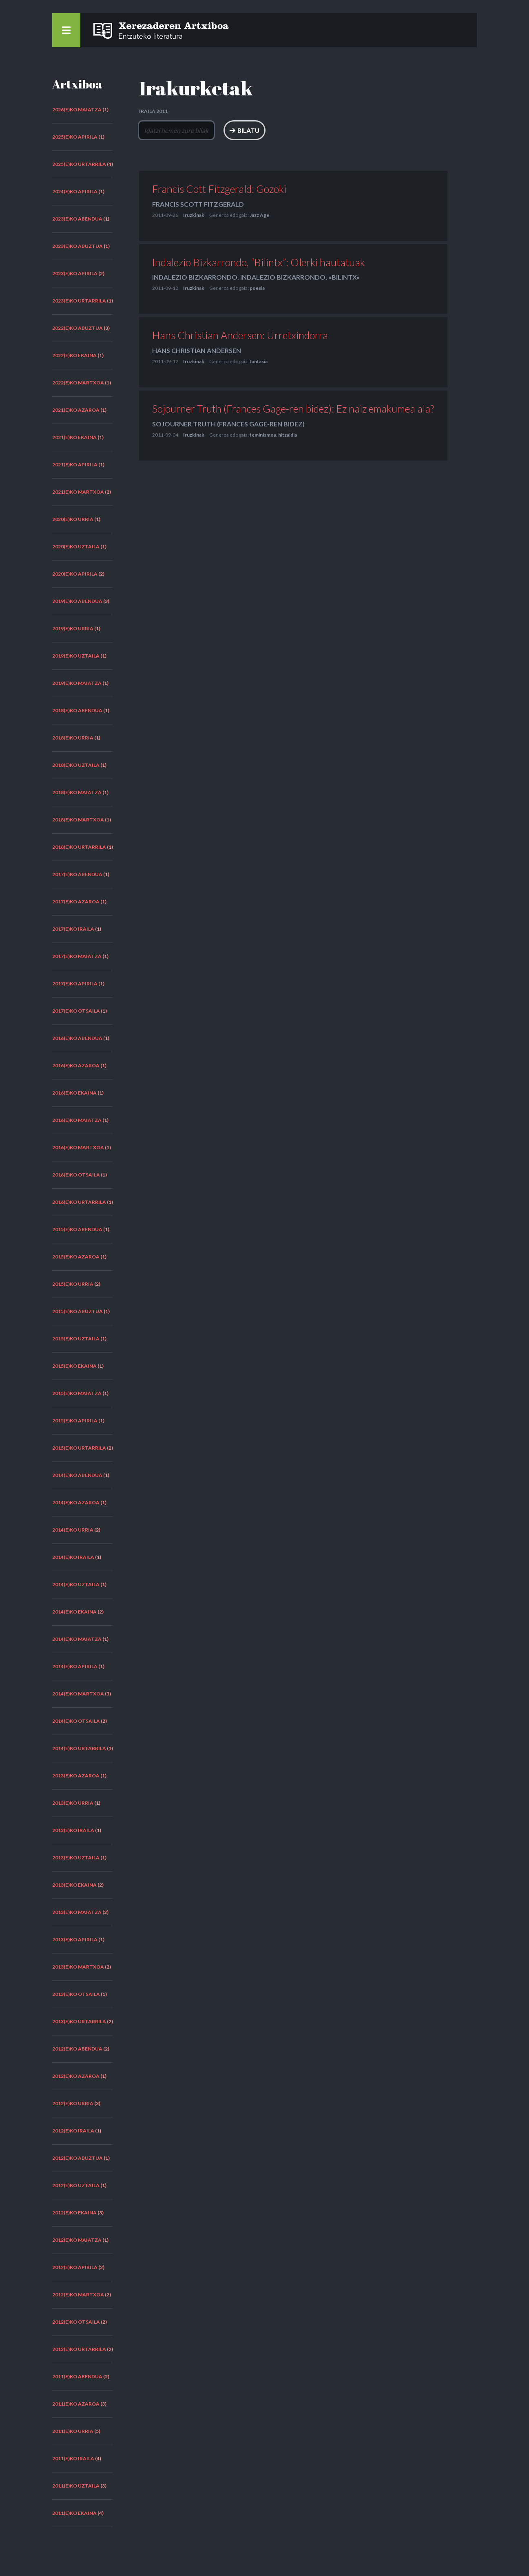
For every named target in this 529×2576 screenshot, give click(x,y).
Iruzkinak (193, 215)
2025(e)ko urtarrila (79, 164)
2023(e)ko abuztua (77, 246)
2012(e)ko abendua (77, 2049)
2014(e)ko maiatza (77, 1639)
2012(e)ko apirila (74, 2267)
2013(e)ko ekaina (74, 1885)
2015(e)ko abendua (77, 1229)
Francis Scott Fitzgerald (198, 204)
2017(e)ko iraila (73, 929)
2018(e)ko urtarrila (79, 847)
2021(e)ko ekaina (74, 437)
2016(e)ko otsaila (76, 1175)
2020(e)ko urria (72, 519)
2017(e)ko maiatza (77, 956)
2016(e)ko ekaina (74, 1093)
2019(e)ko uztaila (76, 656)
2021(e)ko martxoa (78, 492)
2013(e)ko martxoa (78, 1967)
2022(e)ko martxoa (78, 383)
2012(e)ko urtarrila (79, 2349)
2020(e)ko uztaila (76, 546)
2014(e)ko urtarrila (79, 1748)
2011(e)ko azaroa (76, 2404)
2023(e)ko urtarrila (79, 301)
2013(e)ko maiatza (77, 1912)
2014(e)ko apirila (74, 1666)
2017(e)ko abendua (77, 874)
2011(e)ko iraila (73, 2458)
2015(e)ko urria (72, 1284)
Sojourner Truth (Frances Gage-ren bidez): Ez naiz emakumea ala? (293, 408)
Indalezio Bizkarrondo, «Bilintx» (300, 277)
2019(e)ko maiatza (77, 683)
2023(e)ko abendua (77, 219)
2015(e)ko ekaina (74, 1366)
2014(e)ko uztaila (76, 1584)
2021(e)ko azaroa (76, 410)
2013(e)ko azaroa (76, 1776)
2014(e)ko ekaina (74, 1612)
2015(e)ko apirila (74, 1420)
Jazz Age (259, 215)
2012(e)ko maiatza (77, 2240)
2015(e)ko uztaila (76, 1338)
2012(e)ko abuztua (77, 2158)
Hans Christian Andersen (196, 350)
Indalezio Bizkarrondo (194, 277)
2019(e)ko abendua (77, 601)
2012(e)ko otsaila (76, 2322)
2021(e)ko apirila (74, 464)
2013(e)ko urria (72, 1803)
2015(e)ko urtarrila (79, 1448)
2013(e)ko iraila (73, 1830)
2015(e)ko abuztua (77, 1311)
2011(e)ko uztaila (76, 2486)
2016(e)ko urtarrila (79, 1202)
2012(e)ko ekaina (74, 2213)
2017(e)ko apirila (74, 983)
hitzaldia (287, 435)
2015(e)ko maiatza (77, 1393)
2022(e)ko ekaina (74, 355)
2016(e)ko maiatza (77, 1120)
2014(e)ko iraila (73, 1557)
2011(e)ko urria (72, 2431)
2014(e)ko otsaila (76, 1721)
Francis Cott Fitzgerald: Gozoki (219, 189)
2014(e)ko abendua (77, 1475)
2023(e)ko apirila (74, 273)
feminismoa (263, 435)
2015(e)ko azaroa (76, 1257)
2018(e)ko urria (72, 738)
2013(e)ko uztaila (76, 1857)
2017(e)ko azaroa (76, 901)
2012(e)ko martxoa (78, 2294)
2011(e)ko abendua (77, 2376)
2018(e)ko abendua (77, 710)
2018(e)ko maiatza (77, 792)
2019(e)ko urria (72, 628)
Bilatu (305, 130)
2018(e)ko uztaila (76, 765)
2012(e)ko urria (72, 2103)
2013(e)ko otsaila (76, 1994)
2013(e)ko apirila (74, 1939)
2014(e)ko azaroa (76, 1502)
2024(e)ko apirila (74, 191)
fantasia (259, 361)
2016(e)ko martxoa (78, 1147)
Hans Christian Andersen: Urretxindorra (240, 335)
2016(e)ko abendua (77, 1038)
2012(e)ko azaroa (76, 2076)
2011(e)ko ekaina (74, 2513)
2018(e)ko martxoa (78, 820)
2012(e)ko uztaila (76, 2185)
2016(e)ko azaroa (76, 1065)
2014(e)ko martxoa (78, 1694)
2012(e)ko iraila (73, 2131)
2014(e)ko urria (72, 1530)
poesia (257, 288)
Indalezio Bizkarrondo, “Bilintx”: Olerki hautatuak (258, 262)
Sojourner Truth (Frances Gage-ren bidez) (228, 424)
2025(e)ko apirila (74, 137)
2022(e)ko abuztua (77, 328)
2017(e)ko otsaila (76, 1011)
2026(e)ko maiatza (77, 109)
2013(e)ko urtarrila (79, 2021)
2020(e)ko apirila (74, 574)
